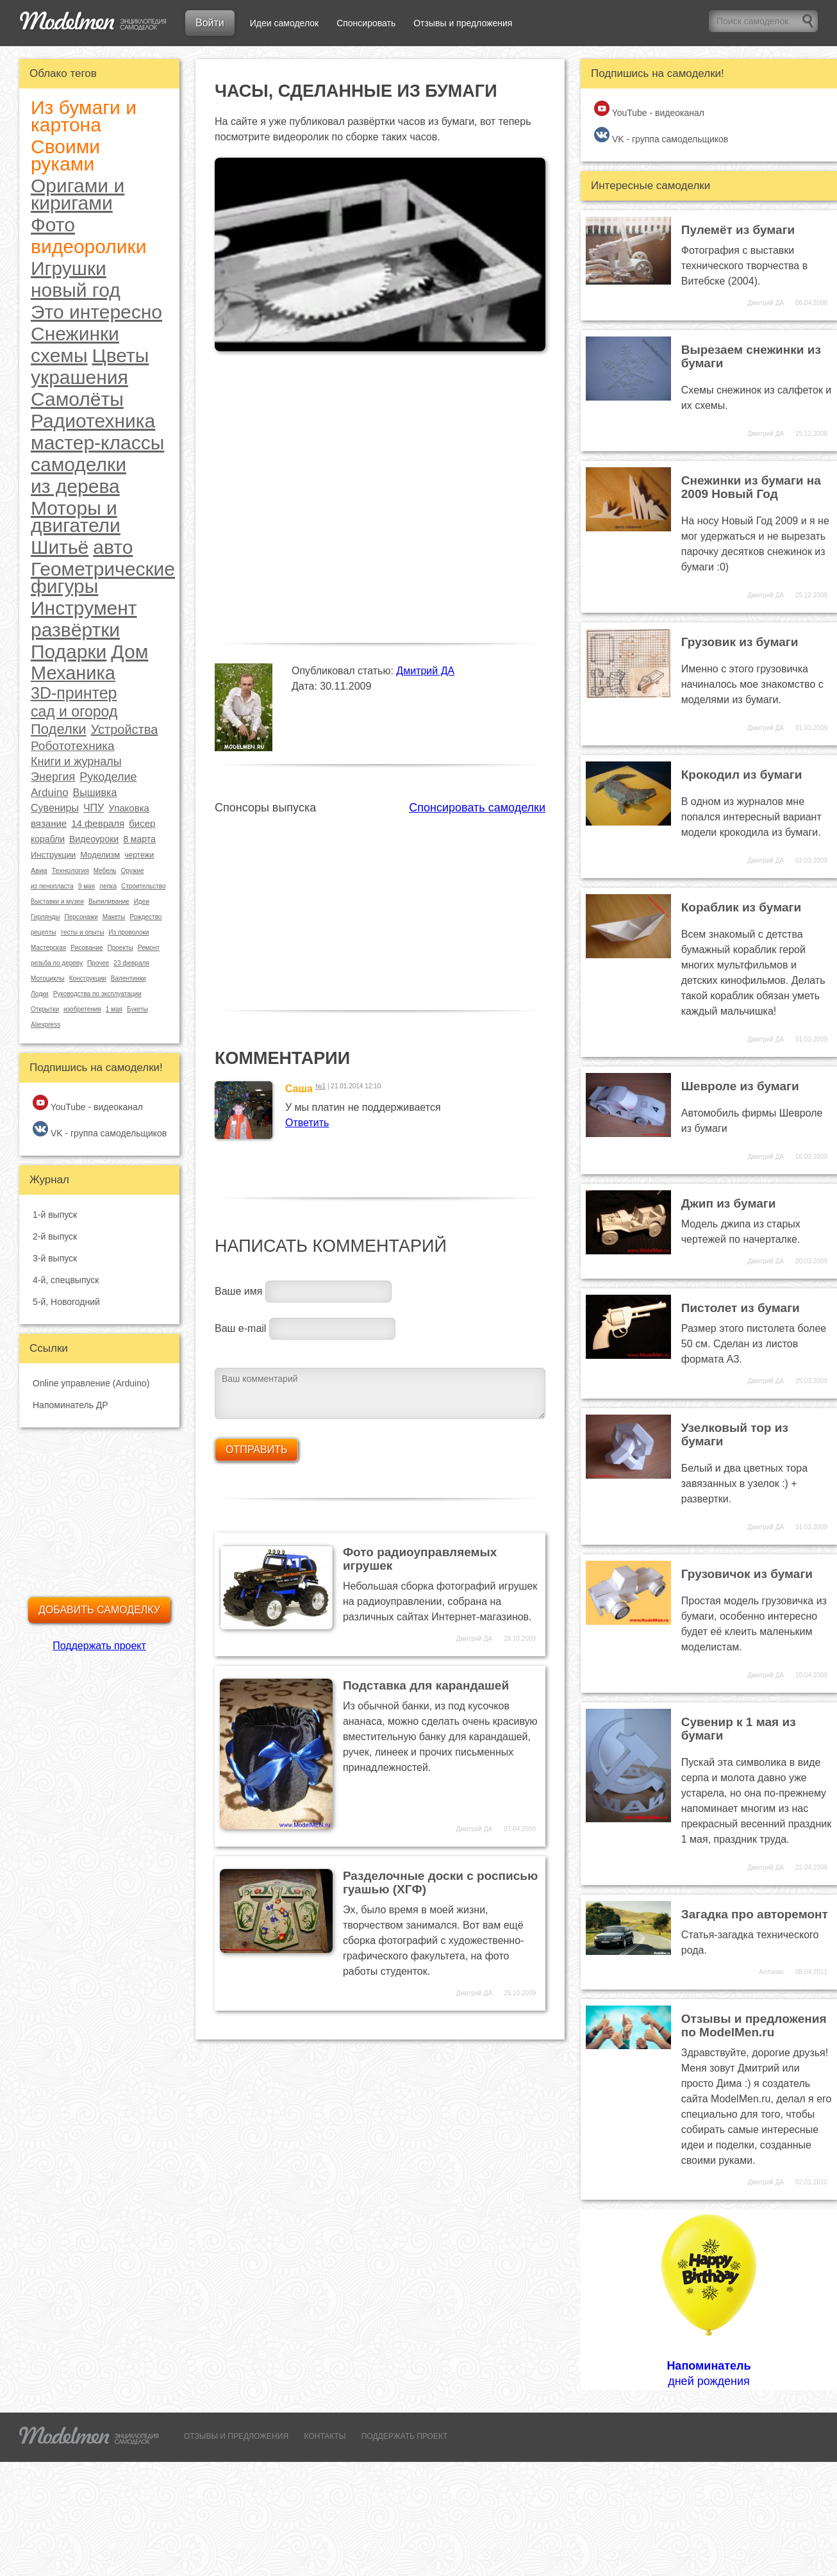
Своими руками (65, 155)
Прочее (98, 963)
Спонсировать (365, 23)
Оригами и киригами (77, 194)
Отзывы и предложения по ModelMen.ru (754, 2025)
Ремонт (149, 947)
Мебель (105, 870)
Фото (53, 225)
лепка (108, 886)
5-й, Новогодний (66, 1302)
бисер (142, 823)
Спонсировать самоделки (477, 807)
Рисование (86, 947)
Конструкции (87, 978)
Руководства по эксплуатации (97, 993)
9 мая (86, 886)
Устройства (124, 729)
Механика (73, 673)
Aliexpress (45, 1024)
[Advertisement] (380, 905)
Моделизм (100, 855)
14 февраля (97, 823)
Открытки (45, 1009)
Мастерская (48, 947)
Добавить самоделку (99, 1609)
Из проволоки (128, 932)
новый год (75, 290)
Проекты (120, 947)
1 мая (114, 1009)
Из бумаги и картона (84, 116)
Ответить (307, 1122)
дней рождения (709, 2299)
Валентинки (128, 978)
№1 (320, 1086)
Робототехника (73, 745)
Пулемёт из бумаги (738, 230)
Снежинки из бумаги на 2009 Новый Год (751, 487)
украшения (79, 377)
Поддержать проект (99, 1645)
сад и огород (74, 712)
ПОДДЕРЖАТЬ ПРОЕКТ (404, 2436)
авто (113, 547)
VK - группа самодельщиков (100, 1129)
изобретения (82, 1009)
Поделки (59, 729)
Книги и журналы (76, 761)
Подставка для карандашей (426, 1685)
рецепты (43, 932)
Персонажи (80, 916)
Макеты (114, 916)
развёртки (75, 630)
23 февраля (131, 963)
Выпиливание (108, 901)
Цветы (120, 355)
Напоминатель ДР (70, 1405)
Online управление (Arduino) (91, 1383)
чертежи (139, 855)
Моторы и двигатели (75, 516)
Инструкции (53, 855)
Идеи (141, 901)
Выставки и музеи (57, 901)
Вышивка (95, 792)
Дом (129, 651)
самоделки (78, 464)
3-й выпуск (55, 1258)
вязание (49, 823)
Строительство (143, 886)
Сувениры (55, 807)
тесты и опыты (82, 932)
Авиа (39, 870)
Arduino (50, 792)
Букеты (137, 1009)
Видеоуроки (94, 839)
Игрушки (68, 268)
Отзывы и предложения (462, 23)
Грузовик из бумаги (740, 642)
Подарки (68, 651)
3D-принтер (74, 693)
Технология (69, 870)
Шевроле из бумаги (740, 1086)
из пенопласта (52, 886)
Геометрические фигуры (103, 577)
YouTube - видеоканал (88, 1103)
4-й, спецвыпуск (66, 1280)
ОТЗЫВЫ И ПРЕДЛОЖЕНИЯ (236, 2436)
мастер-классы (97, 443)
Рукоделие (108, 776)
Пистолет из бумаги (740, 1308)
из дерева (75, 486)
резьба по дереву (57, 963)
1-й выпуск (55, 1214)
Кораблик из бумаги (741, 907)
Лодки (40, 993)
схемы (59, 355)
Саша (299, 1088)
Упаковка (128, 807)
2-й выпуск (55, 1236)
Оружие (132, 870)
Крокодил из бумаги (741, 774)
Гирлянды (45, 916)
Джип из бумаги (728, 1203)
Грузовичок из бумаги (747, 1574)
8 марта (139, 839)
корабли (48, 839)
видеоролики (88, 246)
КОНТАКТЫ (325, 2436)
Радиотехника (93, 421)
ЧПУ (93, 807)
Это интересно (96, 312)
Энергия (53, 776)
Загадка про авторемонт (754, 1914)
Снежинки (75, 334)
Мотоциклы (48, 978)
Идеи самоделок (284, 23)
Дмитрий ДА (425, 670)
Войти (209, 22)
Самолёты (77, 399)
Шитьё (59, 547)
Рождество (145, 916)
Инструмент (84, 608)
